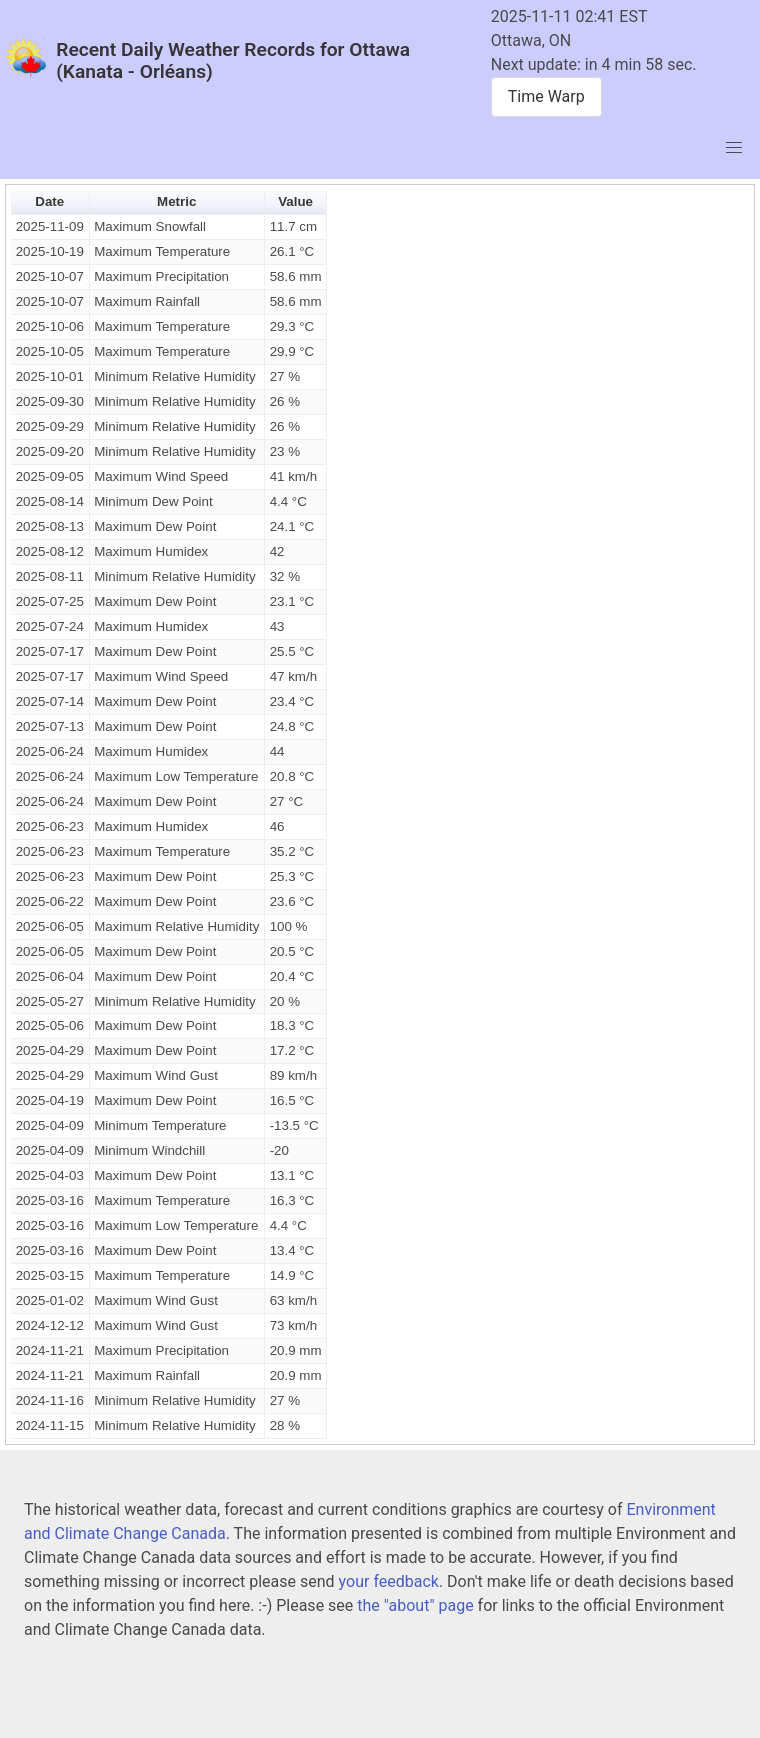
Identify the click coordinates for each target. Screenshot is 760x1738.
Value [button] (295, 201)
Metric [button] (176, 201)
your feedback (389, 1581)
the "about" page (415, 1605)
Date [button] (49, 201)
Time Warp (546, 96)
